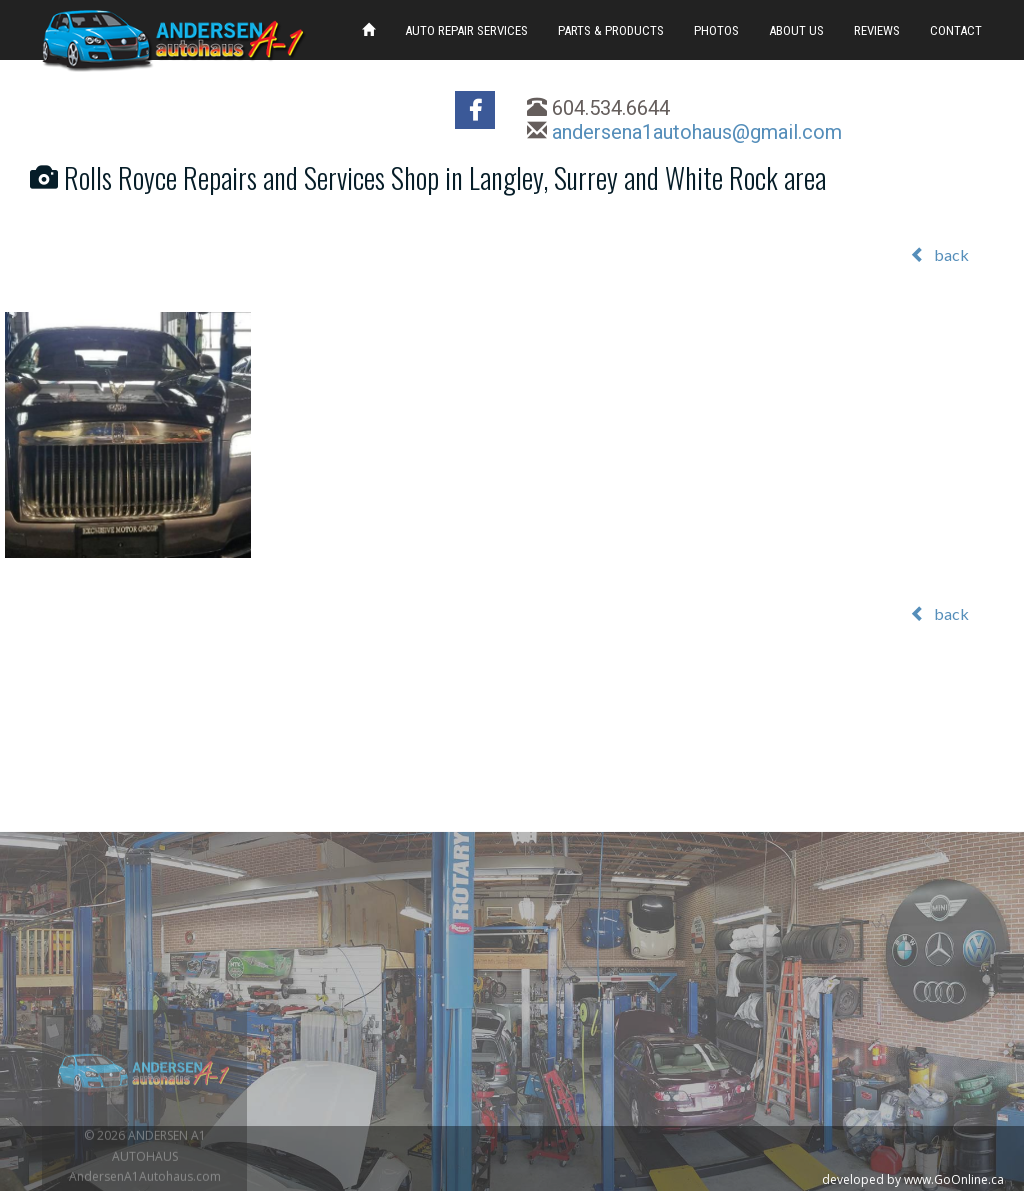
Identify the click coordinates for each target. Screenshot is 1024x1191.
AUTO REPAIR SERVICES (466, 30)
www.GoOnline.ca (954, 1179)
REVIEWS (877, 30)
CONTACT (956, 30)
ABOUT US (796, 30)
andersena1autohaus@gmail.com (697, 132)
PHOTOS (716, 30)
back (939, 254)
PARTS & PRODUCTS (611, 30)
